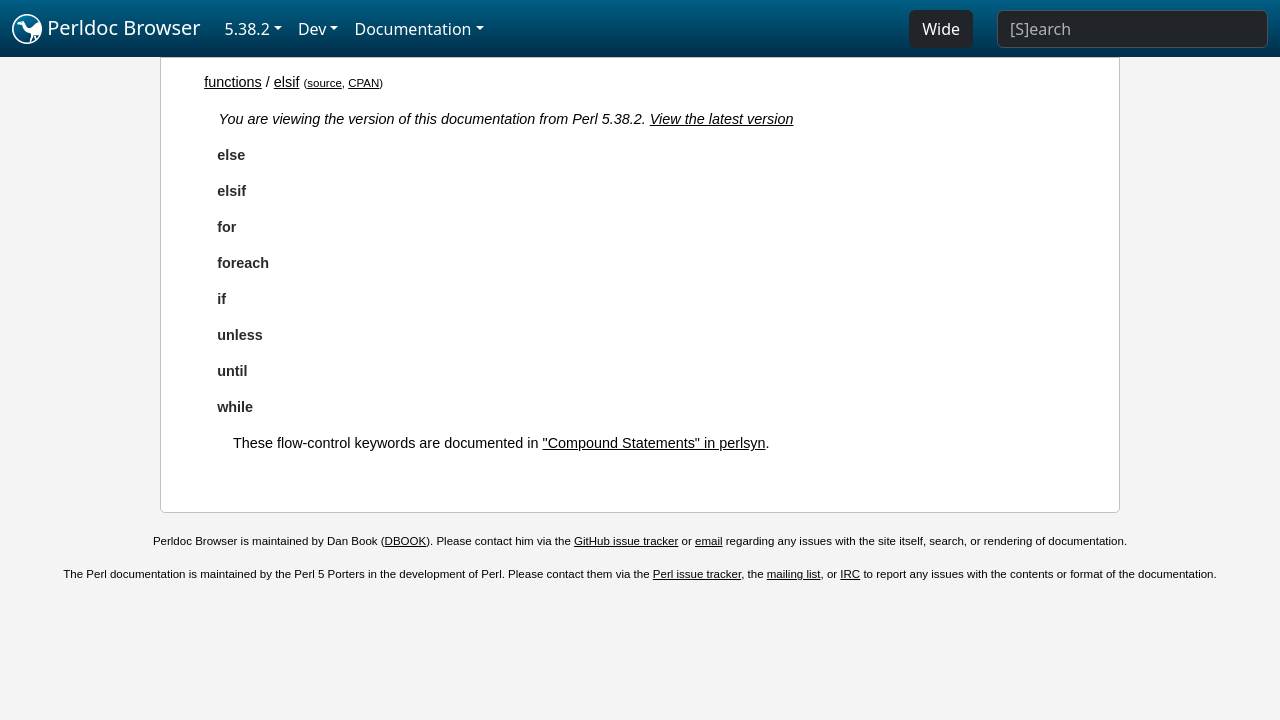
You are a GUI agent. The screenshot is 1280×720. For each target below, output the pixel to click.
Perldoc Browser (106, 29)
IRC (850, 574)
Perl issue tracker (697, 574)
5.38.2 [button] (247, 29)
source (324, 83)
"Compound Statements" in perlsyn (654, 443)
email (709, 541)
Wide (941, 29)
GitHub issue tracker (626, 541)
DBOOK (406, 541)
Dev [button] (312, 29)
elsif (287, 82)
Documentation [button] (412, 29)
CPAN (363, 83)
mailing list (794, 574)
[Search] (1132, 29)
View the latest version (722, 119)
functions (233, 82)
